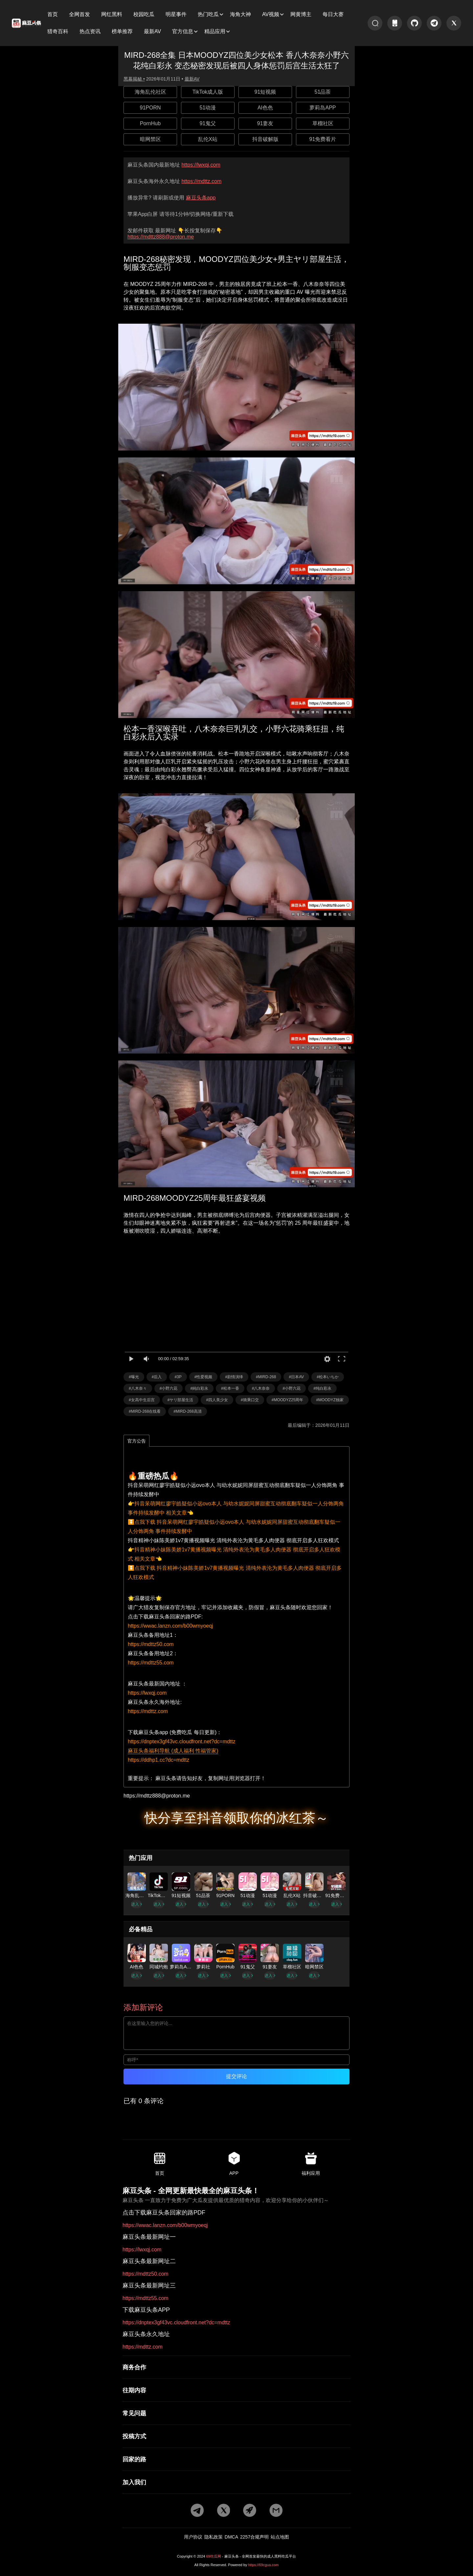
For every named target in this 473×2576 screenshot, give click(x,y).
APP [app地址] (233, 2163)
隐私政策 (213, 2537)
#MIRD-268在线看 (145, 1411)
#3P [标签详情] (177, 1377)
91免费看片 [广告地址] (322, 139)
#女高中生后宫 (142, 1400)
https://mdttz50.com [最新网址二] (146, 2274)
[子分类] (55, 14)
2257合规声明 (254, 2537)
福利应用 (311, 2163)
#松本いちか (328, 1377)
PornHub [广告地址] (150, 123)
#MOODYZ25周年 (288, 1400)
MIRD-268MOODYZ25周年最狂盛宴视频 (195, 1198)
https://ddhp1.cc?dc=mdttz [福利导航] (158, 1760)
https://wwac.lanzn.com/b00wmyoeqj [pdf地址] (170, 1626)
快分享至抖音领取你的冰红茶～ (236, 1818)
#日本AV (296, 1377)
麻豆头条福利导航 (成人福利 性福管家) (173, 1750)
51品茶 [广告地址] (323, 92)
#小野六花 (169, 1388)
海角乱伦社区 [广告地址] (150, 92)
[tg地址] (434, 23)
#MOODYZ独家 (329, 1400)
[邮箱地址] (236, 1796)
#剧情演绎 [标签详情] (234, 1377)
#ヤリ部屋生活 (180, 1400)
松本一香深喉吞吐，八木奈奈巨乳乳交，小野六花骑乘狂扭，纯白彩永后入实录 (234, 733)
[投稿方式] (236, 2436)
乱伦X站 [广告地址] (207, 139)
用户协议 (193, 2537)
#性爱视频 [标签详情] (203, 1377)
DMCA (231, 2537)
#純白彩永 (199, 1388)
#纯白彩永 (322, 1388)
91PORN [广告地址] (150, 107)
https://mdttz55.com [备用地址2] (151, 1662)
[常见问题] (236, 2413)
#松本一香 (230, 1388)
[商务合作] (236, 2367)
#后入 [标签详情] (157, 1377)
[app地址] (394, 23)
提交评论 (236, 2076)
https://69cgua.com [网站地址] (263, 2565)
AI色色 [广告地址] (265, 107)
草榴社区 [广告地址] (322, 123)
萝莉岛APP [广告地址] (322, 107)
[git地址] (414, 23)
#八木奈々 (138, 1388)
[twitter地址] (453, 23)
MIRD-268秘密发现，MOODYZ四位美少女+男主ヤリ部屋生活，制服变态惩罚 (236, 263)
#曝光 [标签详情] (134, 1377)
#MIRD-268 (266, 1377)
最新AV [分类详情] (192, 78)
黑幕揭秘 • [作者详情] (134, 78)
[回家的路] (236, 2459)
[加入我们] (236, 2482)
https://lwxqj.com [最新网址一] (142, 2249)
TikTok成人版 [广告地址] (207, 92)
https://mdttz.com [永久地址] (201, 181)
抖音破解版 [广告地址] (265, 139)
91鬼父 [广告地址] (208, 123)
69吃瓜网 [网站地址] (213, 2556)
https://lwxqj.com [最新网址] (200, 165)
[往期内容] (236, 2390)
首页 (159, 2163)
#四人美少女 (217, 1400)
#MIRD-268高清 (187, 1411)
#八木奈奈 (261, 1388)
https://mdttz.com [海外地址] (148, 1711)
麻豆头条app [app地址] (201, 197)
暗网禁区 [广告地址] (150, 139)
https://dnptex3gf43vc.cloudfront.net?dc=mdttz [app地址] (182, 1741)
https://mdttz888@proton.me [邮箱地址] (160, 237)
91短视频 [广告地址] (265, 92)
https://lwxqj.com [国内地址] (147, 1693)
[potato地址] (249, 2511)
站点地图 (280, 2537)
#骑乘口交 (250, 1400)
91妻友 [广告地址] (265, 123)
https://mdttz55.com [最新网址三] (146, 2298)
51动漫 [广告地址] (208, 107)
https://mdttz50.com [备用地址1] (151, 1644)
